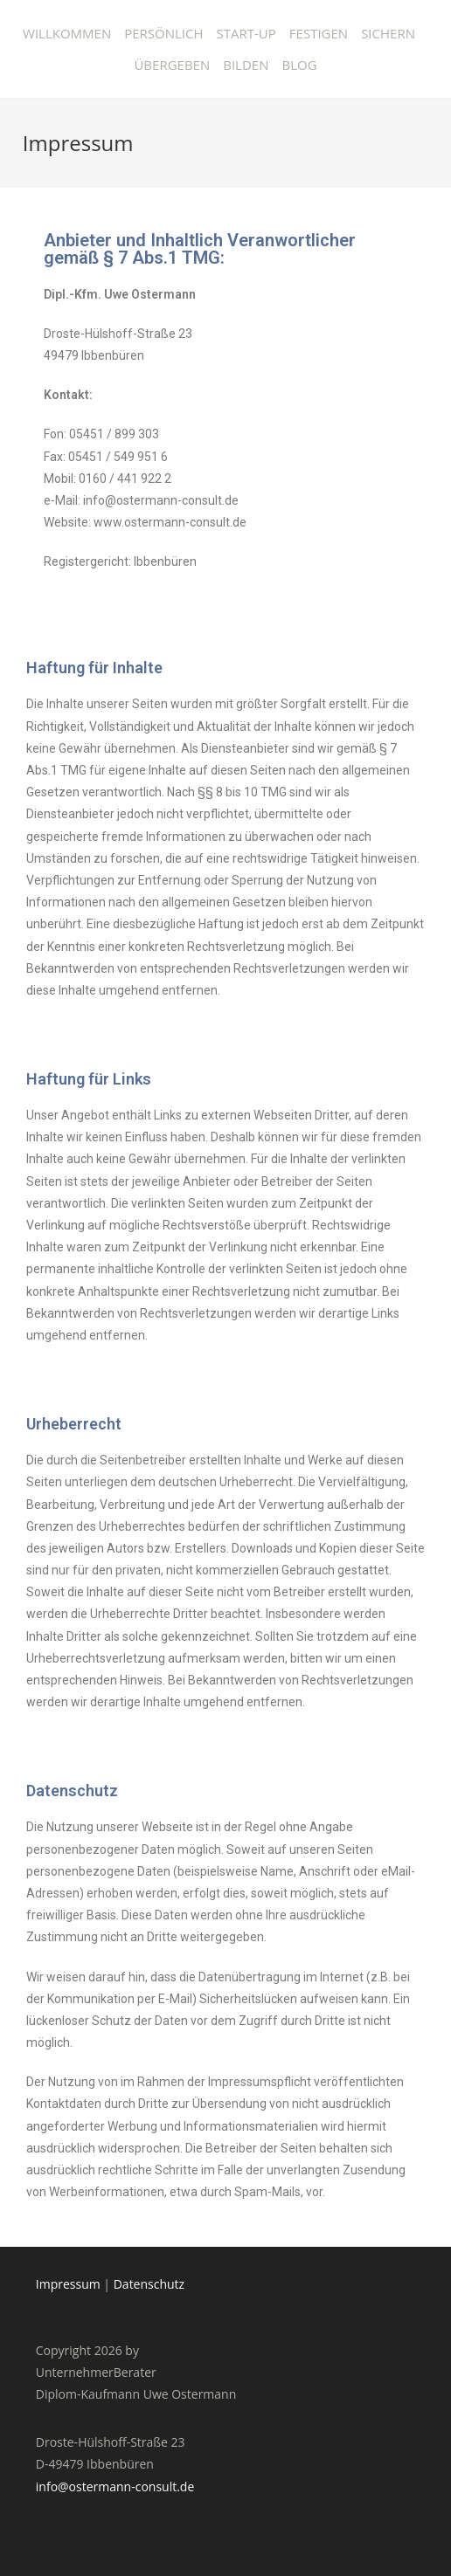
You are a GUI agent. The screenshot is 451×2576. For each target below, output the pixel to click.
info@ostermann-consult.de (115, 2486)
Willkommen (67, 33)
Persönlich (163, 33)
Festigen (318, 33)
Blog (298, 64)
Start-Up (246, 33)
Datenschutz (149, 2284)
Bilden (245, 64)
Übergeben (172, 64)
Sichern (388, 33)
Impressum (68, 2284)
